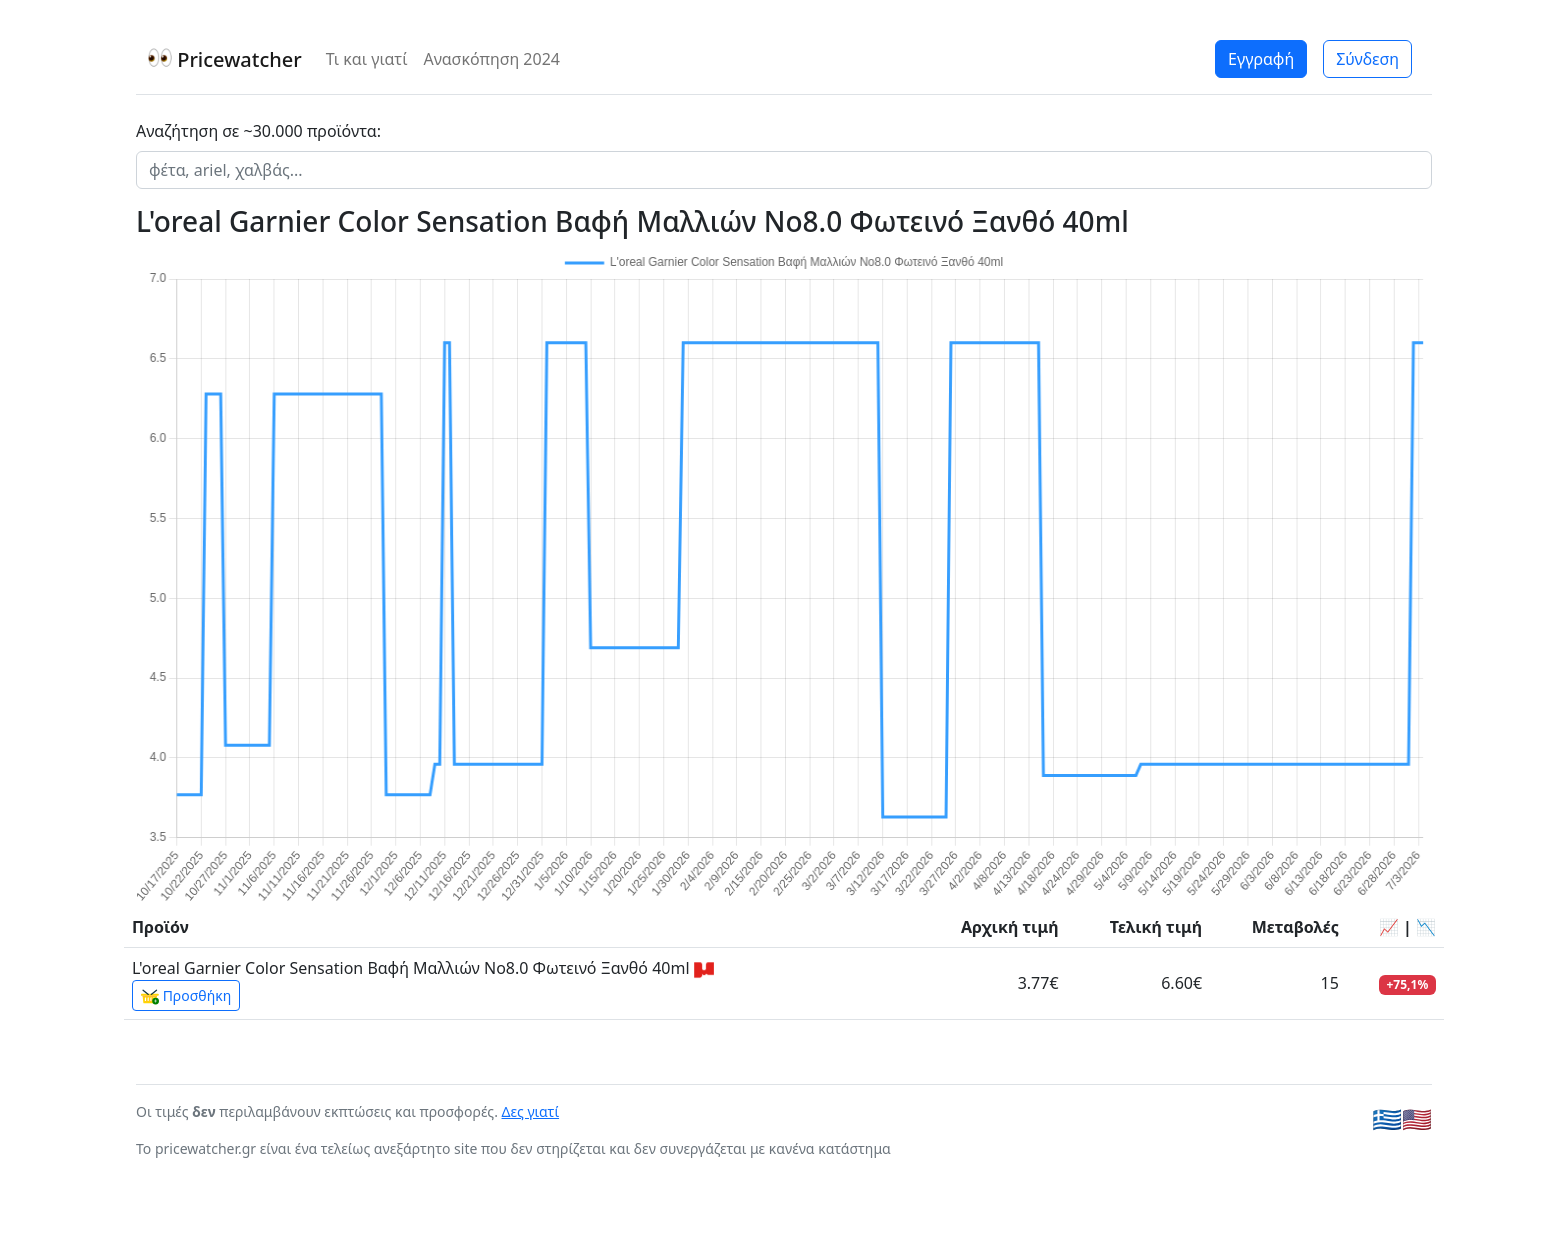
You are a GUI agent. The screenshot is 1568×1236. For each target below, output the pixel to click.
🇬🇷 (1387, 1118)
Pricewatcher (225, 59)
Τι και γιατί (367, 59)
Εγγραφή (1261, 59)
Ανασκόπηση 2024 (491, 59)
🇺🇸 (1417, 1118)
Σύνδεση (1367, 59)
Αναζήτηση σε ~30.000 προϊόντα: (258, 131)
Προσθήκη (186, 996)
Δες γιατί (531, 1111)
